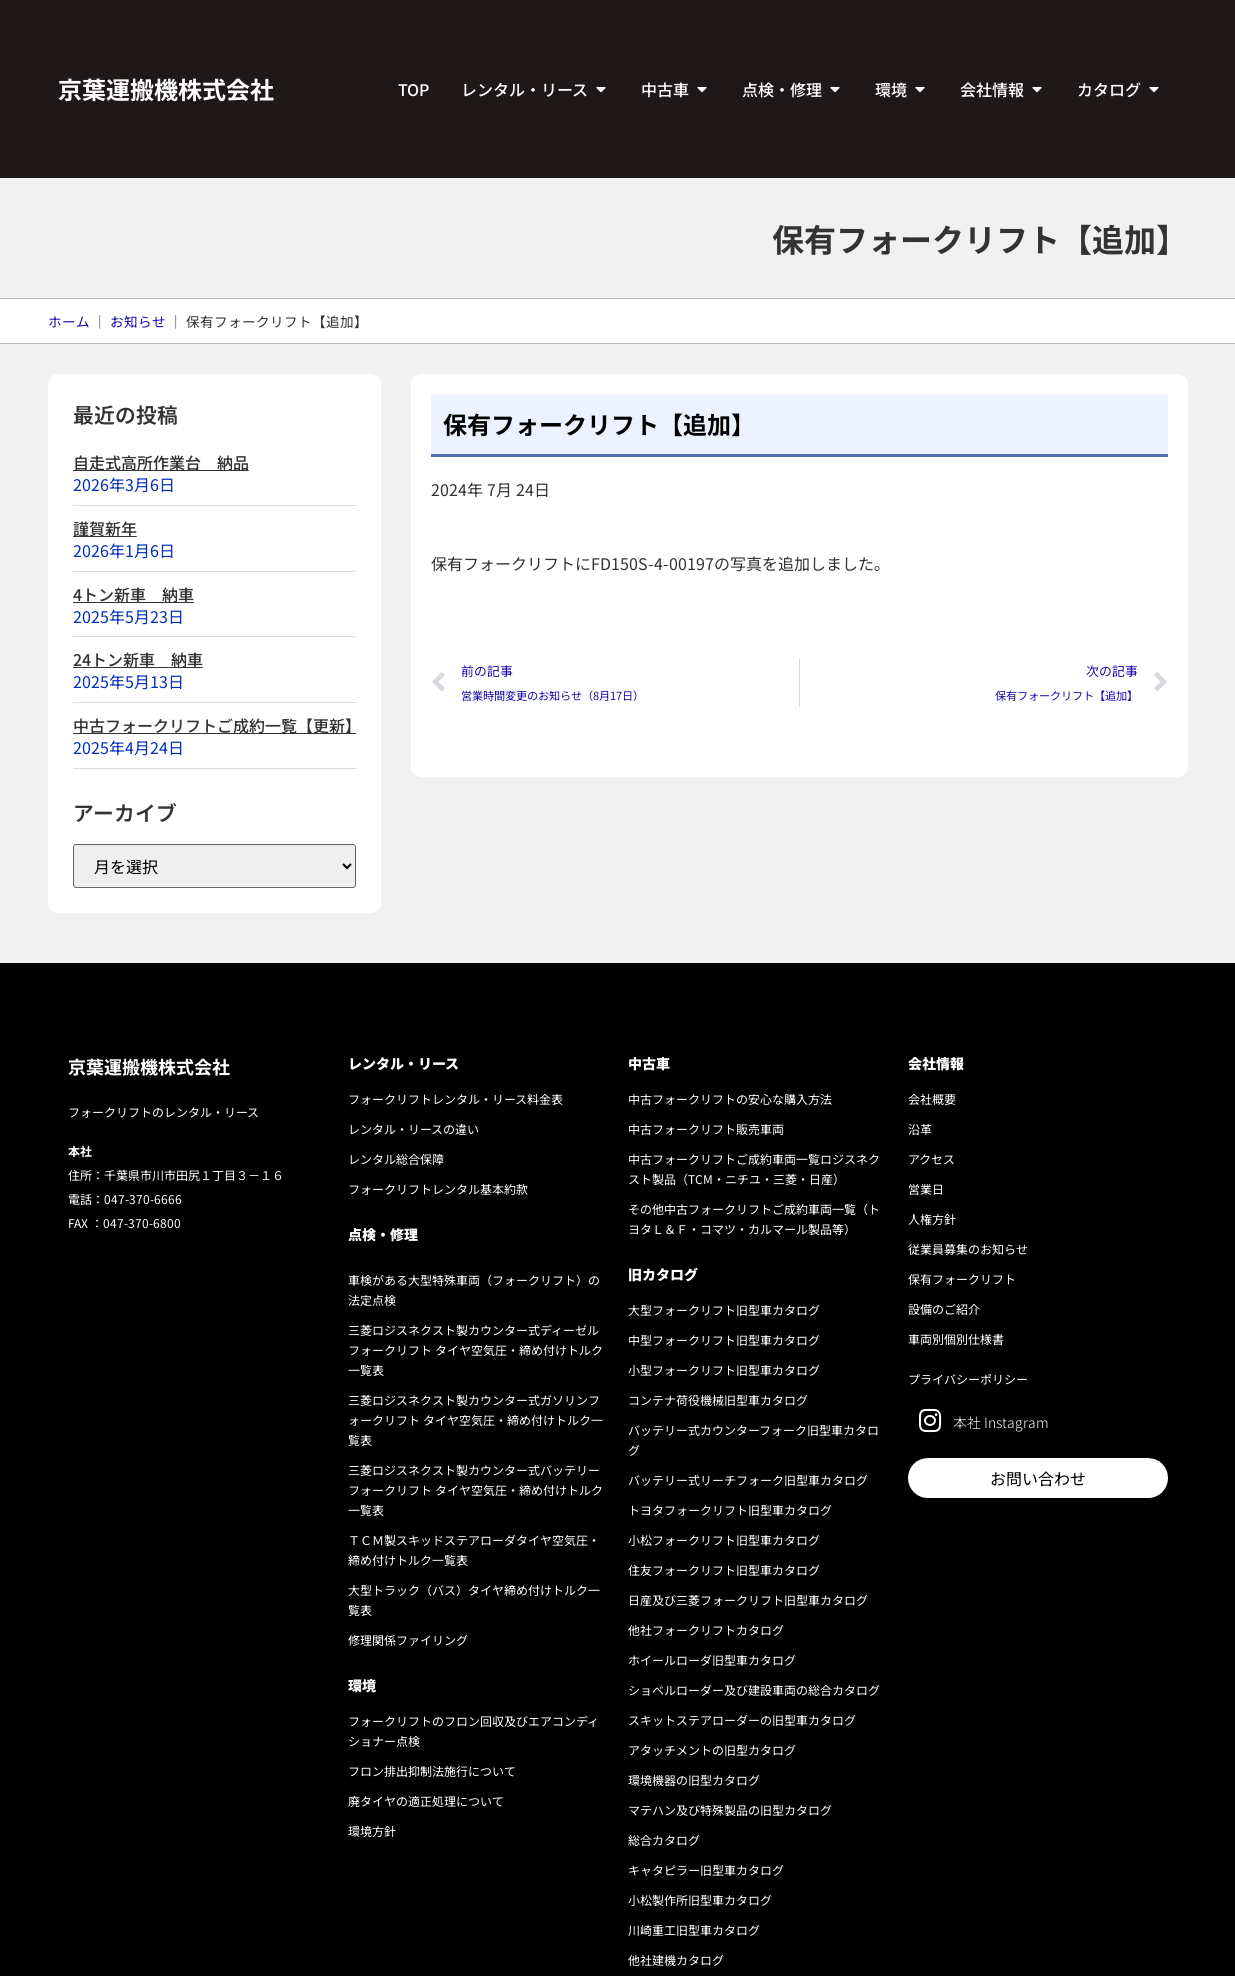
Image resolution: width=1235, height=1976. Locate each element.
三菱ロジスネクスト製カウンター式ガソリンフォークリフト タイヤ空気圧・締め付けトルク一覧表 (475, 1419)
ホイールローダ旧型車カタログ (712, 1659)
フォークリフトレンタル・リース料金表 (455, 1098)
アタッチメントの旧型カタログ (712, 1749)
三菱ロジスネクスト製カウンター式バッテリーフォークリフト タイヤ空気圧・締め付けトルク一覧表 (475, 1489)
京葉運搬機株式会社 (166, 88)
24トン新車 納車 (138, 659)
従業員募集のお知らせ (968, 1248)
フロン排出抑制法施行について (432, 1770)
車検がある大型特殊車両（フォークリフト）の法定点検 (474, 1289)
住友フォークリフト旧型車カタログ (724, 1569)
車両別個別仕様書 (956, 1338)
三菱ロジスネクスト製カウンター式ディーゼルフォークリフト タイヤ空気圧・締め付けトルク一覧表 (475, 1349)
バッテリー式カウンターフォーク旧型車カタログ (753, 1439)
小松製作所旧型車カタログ (700, 1899)
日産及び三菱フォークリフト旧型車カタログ (748, 1599)
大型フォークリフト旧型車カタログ (724, 1309)
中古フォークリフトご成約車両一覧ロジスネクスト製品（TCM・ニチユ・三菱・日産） (754, 1168)
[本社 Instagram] (930, 1420)
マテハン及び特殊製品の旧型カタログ (730, 1809)
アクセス (931, 1158)
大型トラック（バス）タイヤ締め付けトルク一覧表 (474, 1599)
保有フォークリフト (962, 1278)
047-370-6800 (142, 1222)
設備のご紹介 (944, 1308)
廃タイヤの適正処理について (426, 1800)
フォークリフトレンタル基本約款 (438, 1188)
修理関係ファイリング (408, 1639)
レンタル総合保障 (396, 1158)
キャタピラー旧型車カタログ (706, 1869)
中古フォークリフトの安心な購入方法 (730, 1098)
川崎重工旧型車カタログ (694, 1929)
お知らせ (138, 321)
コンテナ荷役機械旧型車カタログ (718, 1399)
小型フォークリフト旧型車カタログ (724, 1369)
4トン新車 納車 (133, 594)
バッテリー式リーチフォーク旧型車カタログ (748, 1479)
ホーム (69, 321)
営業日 (926, 1188)
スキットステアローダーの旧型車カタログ (742, 1719)
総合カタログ (664, 1839)
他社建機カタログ (676, 1959)
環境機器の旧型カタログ (694, 1779)
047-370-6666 (143, 1198)
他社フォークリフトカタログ (706, 1629)
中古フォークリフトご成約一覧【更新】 (217, 725)
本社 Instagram (1001, 1422)
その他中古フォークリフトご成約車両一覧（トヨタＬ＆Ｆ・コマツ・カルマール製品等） (754, 1218)
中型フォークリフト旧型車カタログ (724, 1339)
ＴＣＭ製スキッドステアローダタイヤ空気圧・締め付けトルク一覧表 (474, 1549)
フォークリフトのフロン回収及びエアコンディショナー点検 (473, 1730)
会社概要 (932, 1098)
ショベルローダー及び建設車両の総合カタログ (754, 1689)
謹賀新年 (105, 528)
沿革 (920, 1128)
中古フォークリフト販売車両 (706, 1128)
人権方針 (932, 1218)
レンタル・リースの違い (413, 1128)
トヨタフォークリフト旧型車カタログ (730, 1509)
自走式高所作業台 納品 (161, 462)
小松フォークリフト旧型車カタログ (724, 1539)
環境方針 (372, 1830)
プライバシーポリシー (968, 1378)
